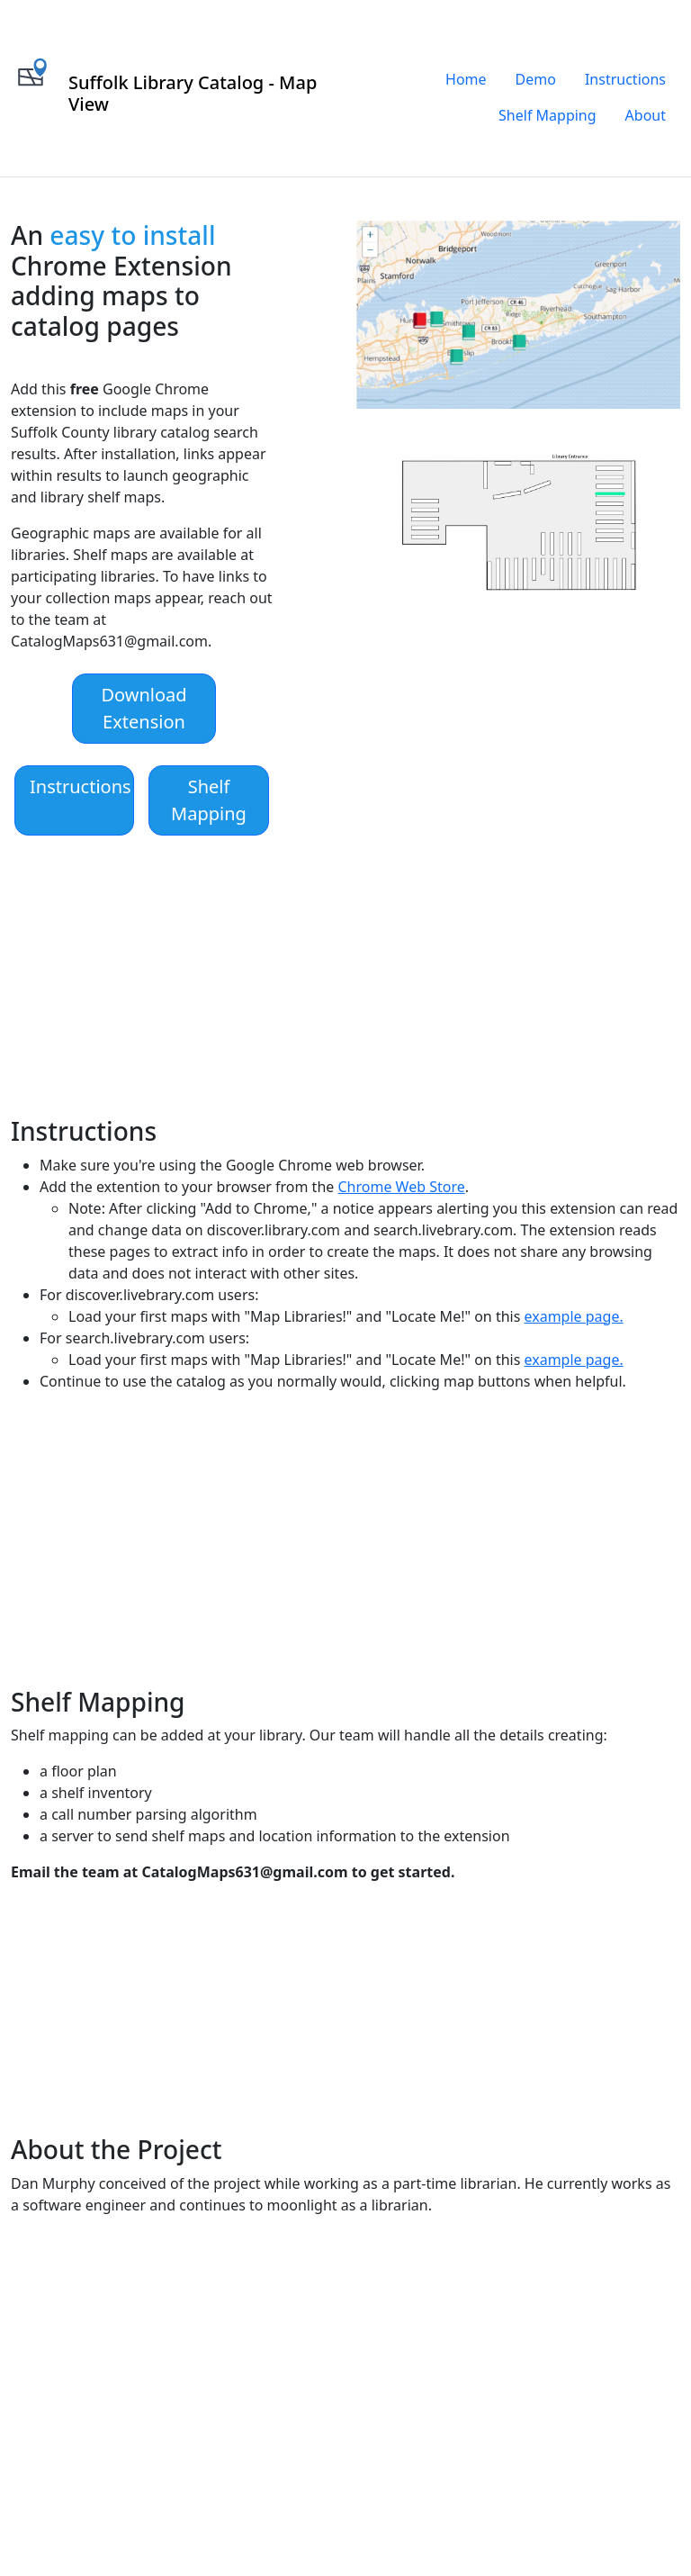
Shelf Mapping (547, 115)
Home (466, 79)
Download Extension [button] (143, 708)
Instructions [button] (80, 786)
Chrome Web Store (400, 1187)
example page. (574, 1316)
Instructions (625, 79)
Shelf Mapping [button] (209, 800)
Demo (536, 79)
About (645, 115)
